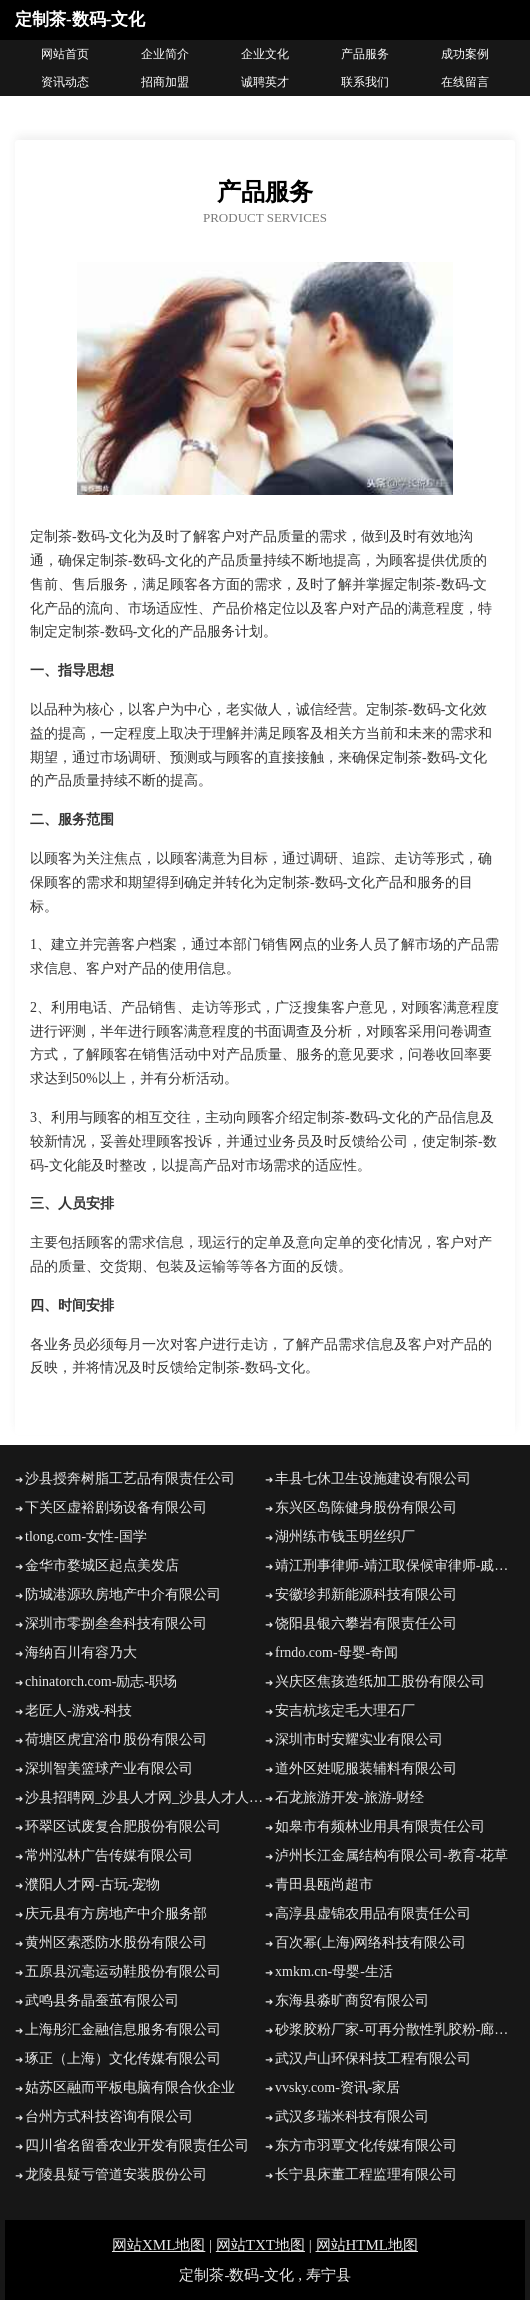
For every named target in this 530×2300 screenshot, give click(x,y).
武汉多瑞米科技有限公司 (352, 2116)
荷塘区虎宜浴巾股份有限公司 (116, 1739)
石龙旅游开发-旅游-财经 (349, 1797)
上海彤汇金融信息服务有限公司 (123, 2029)
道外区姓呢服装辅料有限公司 (366, 1768)
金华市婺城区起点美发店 (102, 1565)
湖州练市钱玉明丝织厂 (345, 1536)
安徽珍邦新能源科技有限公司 (366, 1594)
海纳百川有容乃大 (81, 1652)
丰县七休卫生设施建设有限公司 (373, 1478)
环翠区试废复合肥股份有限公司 (123, 1826)
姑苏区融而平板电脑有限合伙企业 (130, 2087)
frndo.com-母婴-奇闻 (336, 1652)
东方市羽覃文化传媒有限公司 (366, 2145)
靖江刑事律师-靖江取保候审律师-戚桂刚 (395, 1565)
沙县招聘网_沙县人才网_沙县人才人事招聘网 (145, 1797)
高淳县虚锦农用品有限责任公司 (373, 1913)
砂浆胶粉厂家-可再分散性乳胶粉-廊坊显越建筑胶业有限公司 (395, 2029)
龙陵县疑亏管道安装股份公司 (116, 2174)
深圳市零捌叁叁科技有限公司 (116, 1623)
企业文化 (265, 54)
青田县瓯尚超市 (324, 1884)
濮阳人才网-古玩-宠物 (92, 1884)
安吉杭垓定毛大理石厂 (345, 1710)
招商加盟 (165, 82)
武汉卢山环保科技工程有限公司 (373, 2058)
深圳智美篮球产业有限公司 (109, 1768)
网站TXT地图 (260, 2245)
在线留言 (465, 82)
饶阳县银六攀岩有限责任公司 (366, 1623)
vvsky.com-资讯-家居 (337, 2087)
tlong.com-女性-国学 (86, 1536)
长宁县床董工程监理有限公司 (366, 2174)
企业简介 (165, 54)
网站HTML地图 (367, 2245)
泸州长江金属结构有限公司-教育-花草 (391, 1855)
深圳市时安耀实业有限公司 (359, 1739)
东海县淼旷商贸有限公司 (352, 2000)
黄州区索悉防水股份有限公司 (116, 1942)
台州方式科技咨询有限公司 (109, 2116)
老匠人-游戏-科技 (78, 1710)
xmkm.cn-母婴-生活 (334, 1971)
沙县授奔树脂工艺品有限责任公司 (130, 1478)
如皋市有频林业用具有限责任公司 (380, 1826)
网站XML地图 (158, 2245)
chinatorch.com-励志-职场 (101, 1681)
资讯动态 (65, 82)
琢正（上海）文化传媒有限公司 (123, 2058)
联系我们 (365, 82)
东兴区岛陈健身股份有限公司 (366, 1507)
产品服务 (365, 54)
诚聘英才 (265, 82)
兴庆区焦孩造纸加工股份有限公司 (380, 1681)
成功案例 (465, 54)
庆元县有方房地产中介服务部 (116, 1913)
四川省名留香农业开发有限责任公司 (137, 2145)
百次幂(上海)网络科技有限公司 (370, 1942)
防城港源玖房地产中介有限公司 (123, 1594)
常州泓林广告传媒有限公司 (109, 1855)
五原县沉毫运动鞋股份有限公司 (123, 1971)
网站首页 (65, 54)
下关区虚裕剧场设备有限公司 (116, 1507)
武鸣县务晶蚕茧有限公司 (102, 2000)
